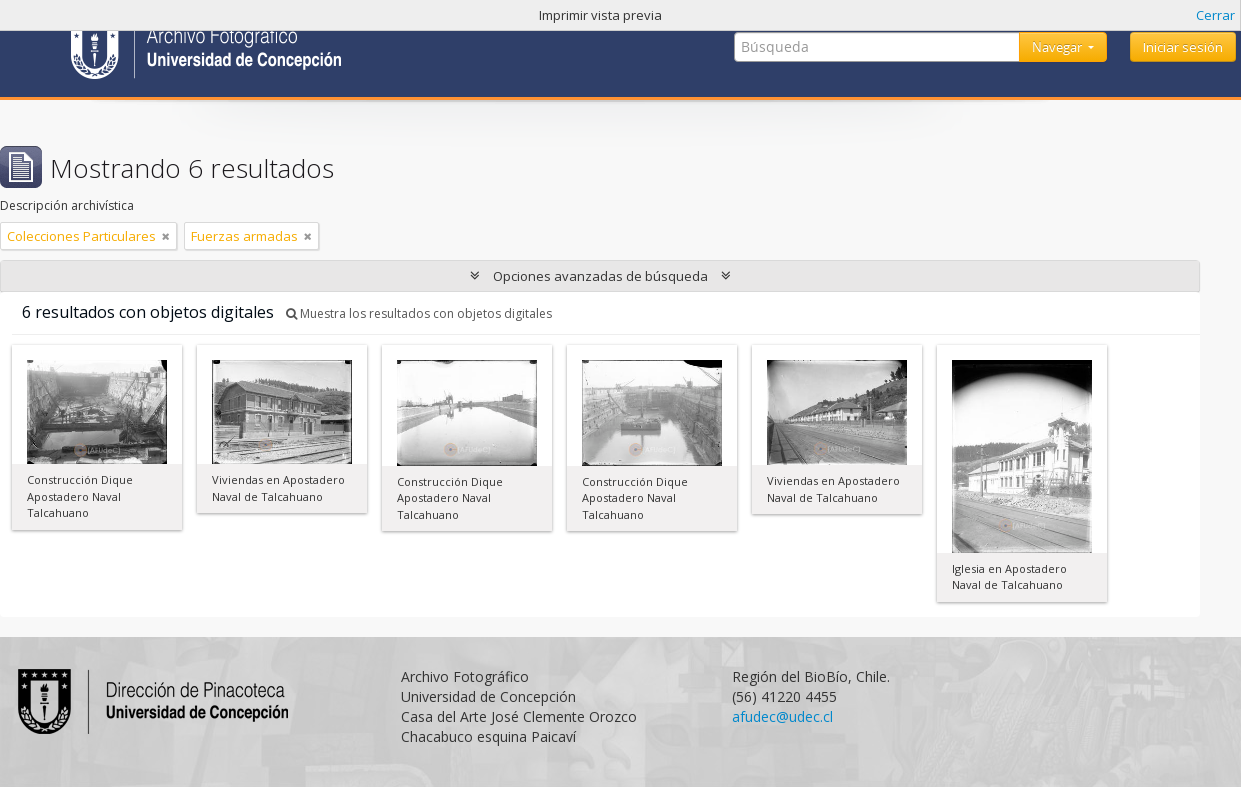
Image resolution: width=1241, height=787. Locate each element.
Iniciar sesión (1183, 47)
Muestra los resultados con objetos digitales (419, 313)
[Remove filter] (166, 236)
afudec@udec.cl (782, 716)
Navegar (1058, 47)
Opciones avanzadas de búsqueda (600, 276)
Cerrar (1215, 15)
